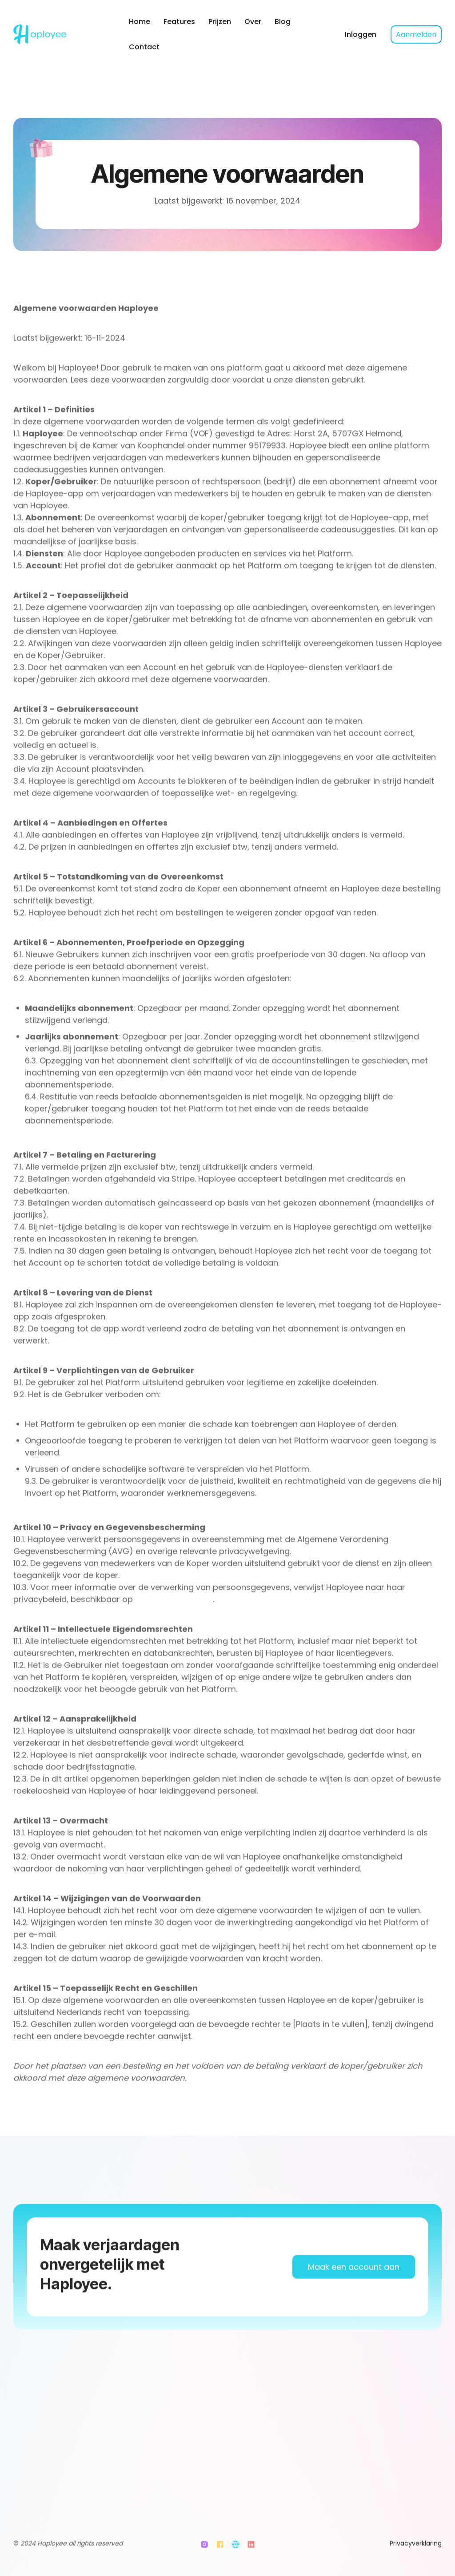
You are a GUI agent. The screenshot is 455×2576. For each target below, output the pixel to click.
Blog (283, 21)
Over (252, 21)
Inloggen (360, 34)
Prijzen (219, 21)
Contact (144, 47)
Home (139, 21)
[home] (63, 34)
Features (179, 21)
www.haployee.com (173, 1616)
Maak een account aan (353, 2293)
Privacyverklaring (416, 2552)
